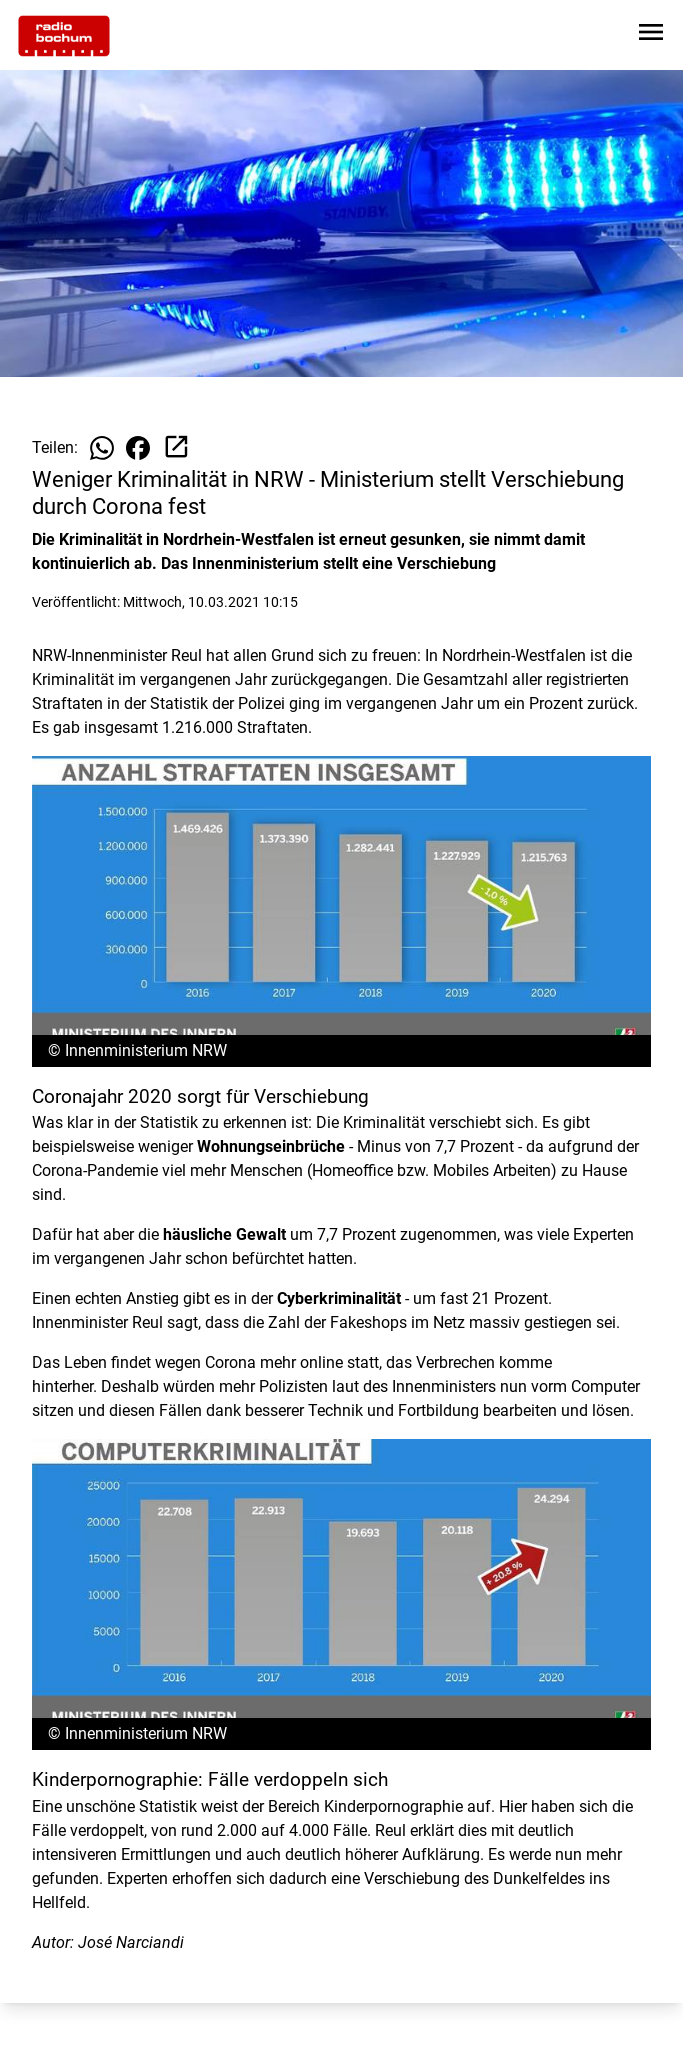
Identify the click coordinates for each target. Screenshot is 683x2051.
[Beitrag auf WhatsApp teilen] (102, 448)
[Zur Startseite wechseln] (64, 36)
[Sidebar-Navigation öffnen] (651, 35)
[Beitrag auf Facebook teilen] (138, 448)
